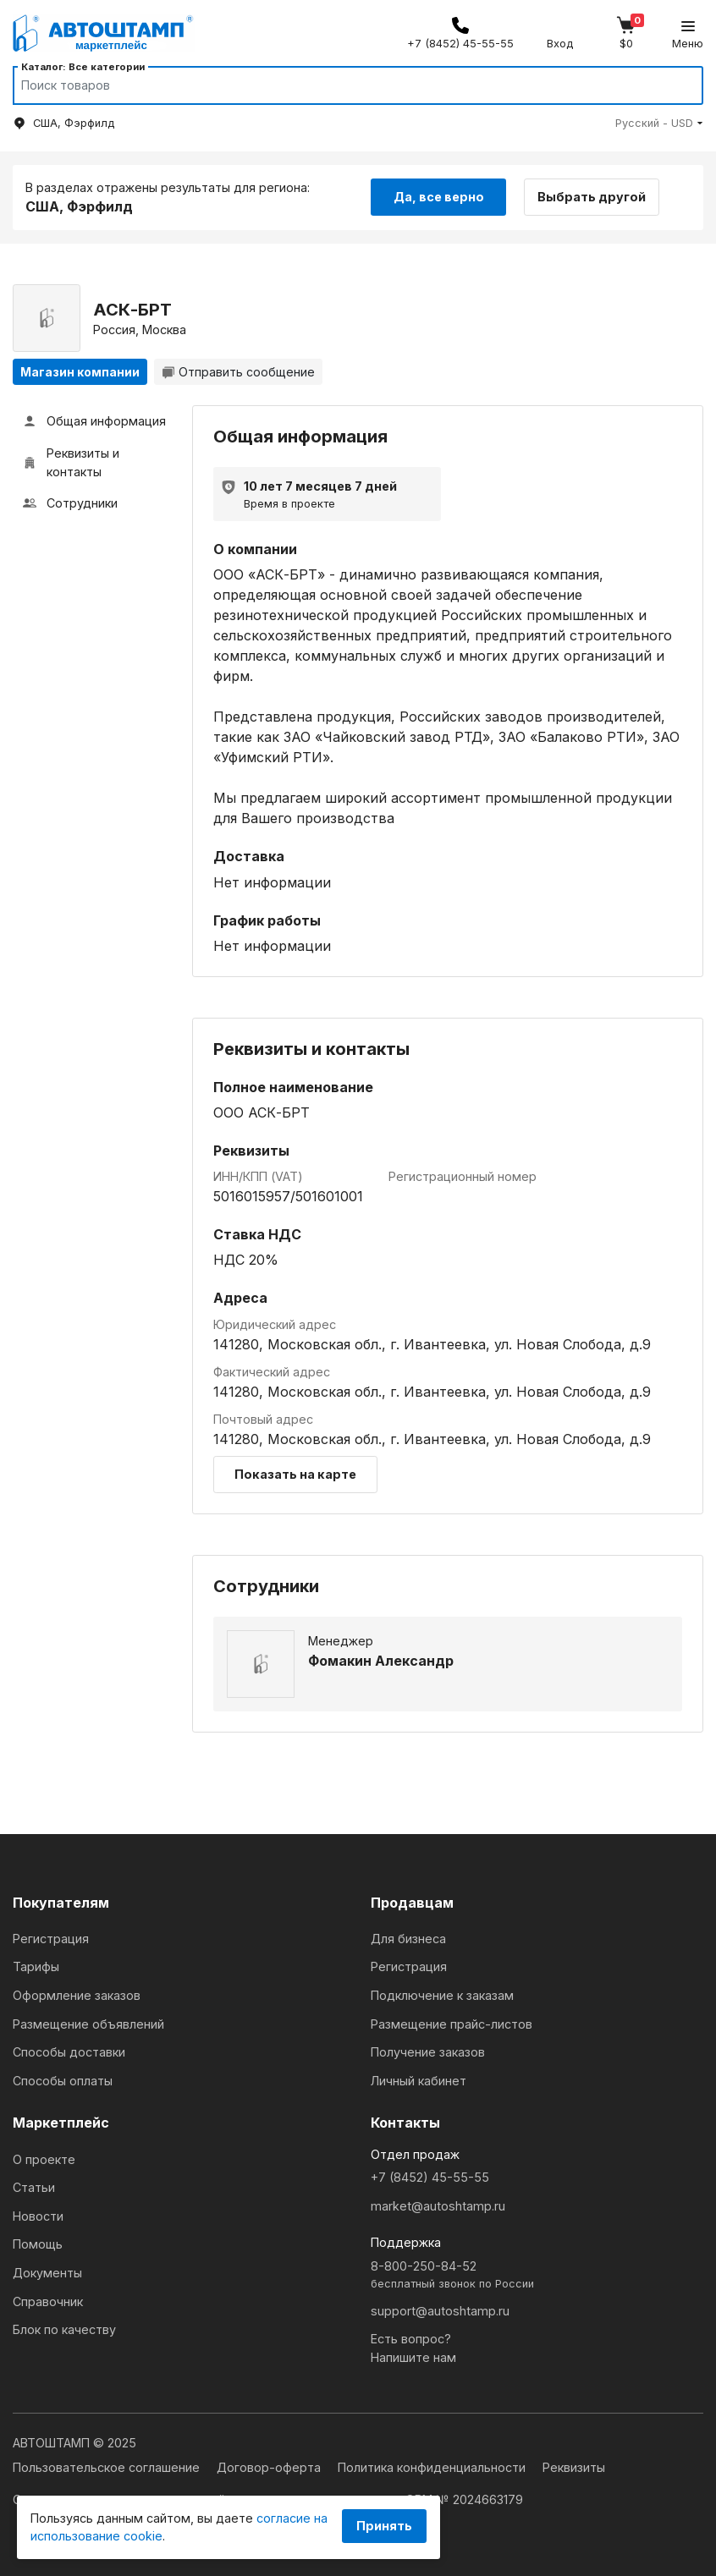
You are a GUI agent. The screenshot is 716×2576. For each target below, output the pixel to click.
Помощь (38, 2244)
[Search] (341, 85)
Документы (47, 2273)
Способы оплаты (63, 2080)
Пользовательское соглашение (108, 2467)
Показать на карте (295, 1474)
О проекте (44, 2159)
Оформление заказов (76, 1995)
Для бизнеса (408, 1938)
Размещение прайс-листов (451, 2024)
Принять (384, 2525)
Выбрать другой (591, 196)
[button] (659, 123)
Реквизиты (574, 2467)
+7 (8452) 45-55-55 (430, 2177)
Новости (38, 2216)
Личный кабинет (418, 2080)
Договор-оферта (270, 2467)
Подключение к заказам (442, 1995)
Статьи (34, 2187)
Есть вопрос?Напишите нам (413, 2348)
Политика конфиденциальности (433, 2467)
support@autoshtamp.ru (440, 2311)
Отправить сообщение (238, 372)
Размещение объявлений (88, 2024)
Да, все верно (439, 196)
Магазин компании (80, 372)
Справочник (48, 2301)
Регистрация (51, 1938)
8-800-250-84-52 (537, 2275)
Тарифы (36, 1966)
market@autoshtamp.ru (438, 2206)
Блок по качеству (64, 2329)
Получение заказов (428, 2052)
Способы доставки (69, 2052)
